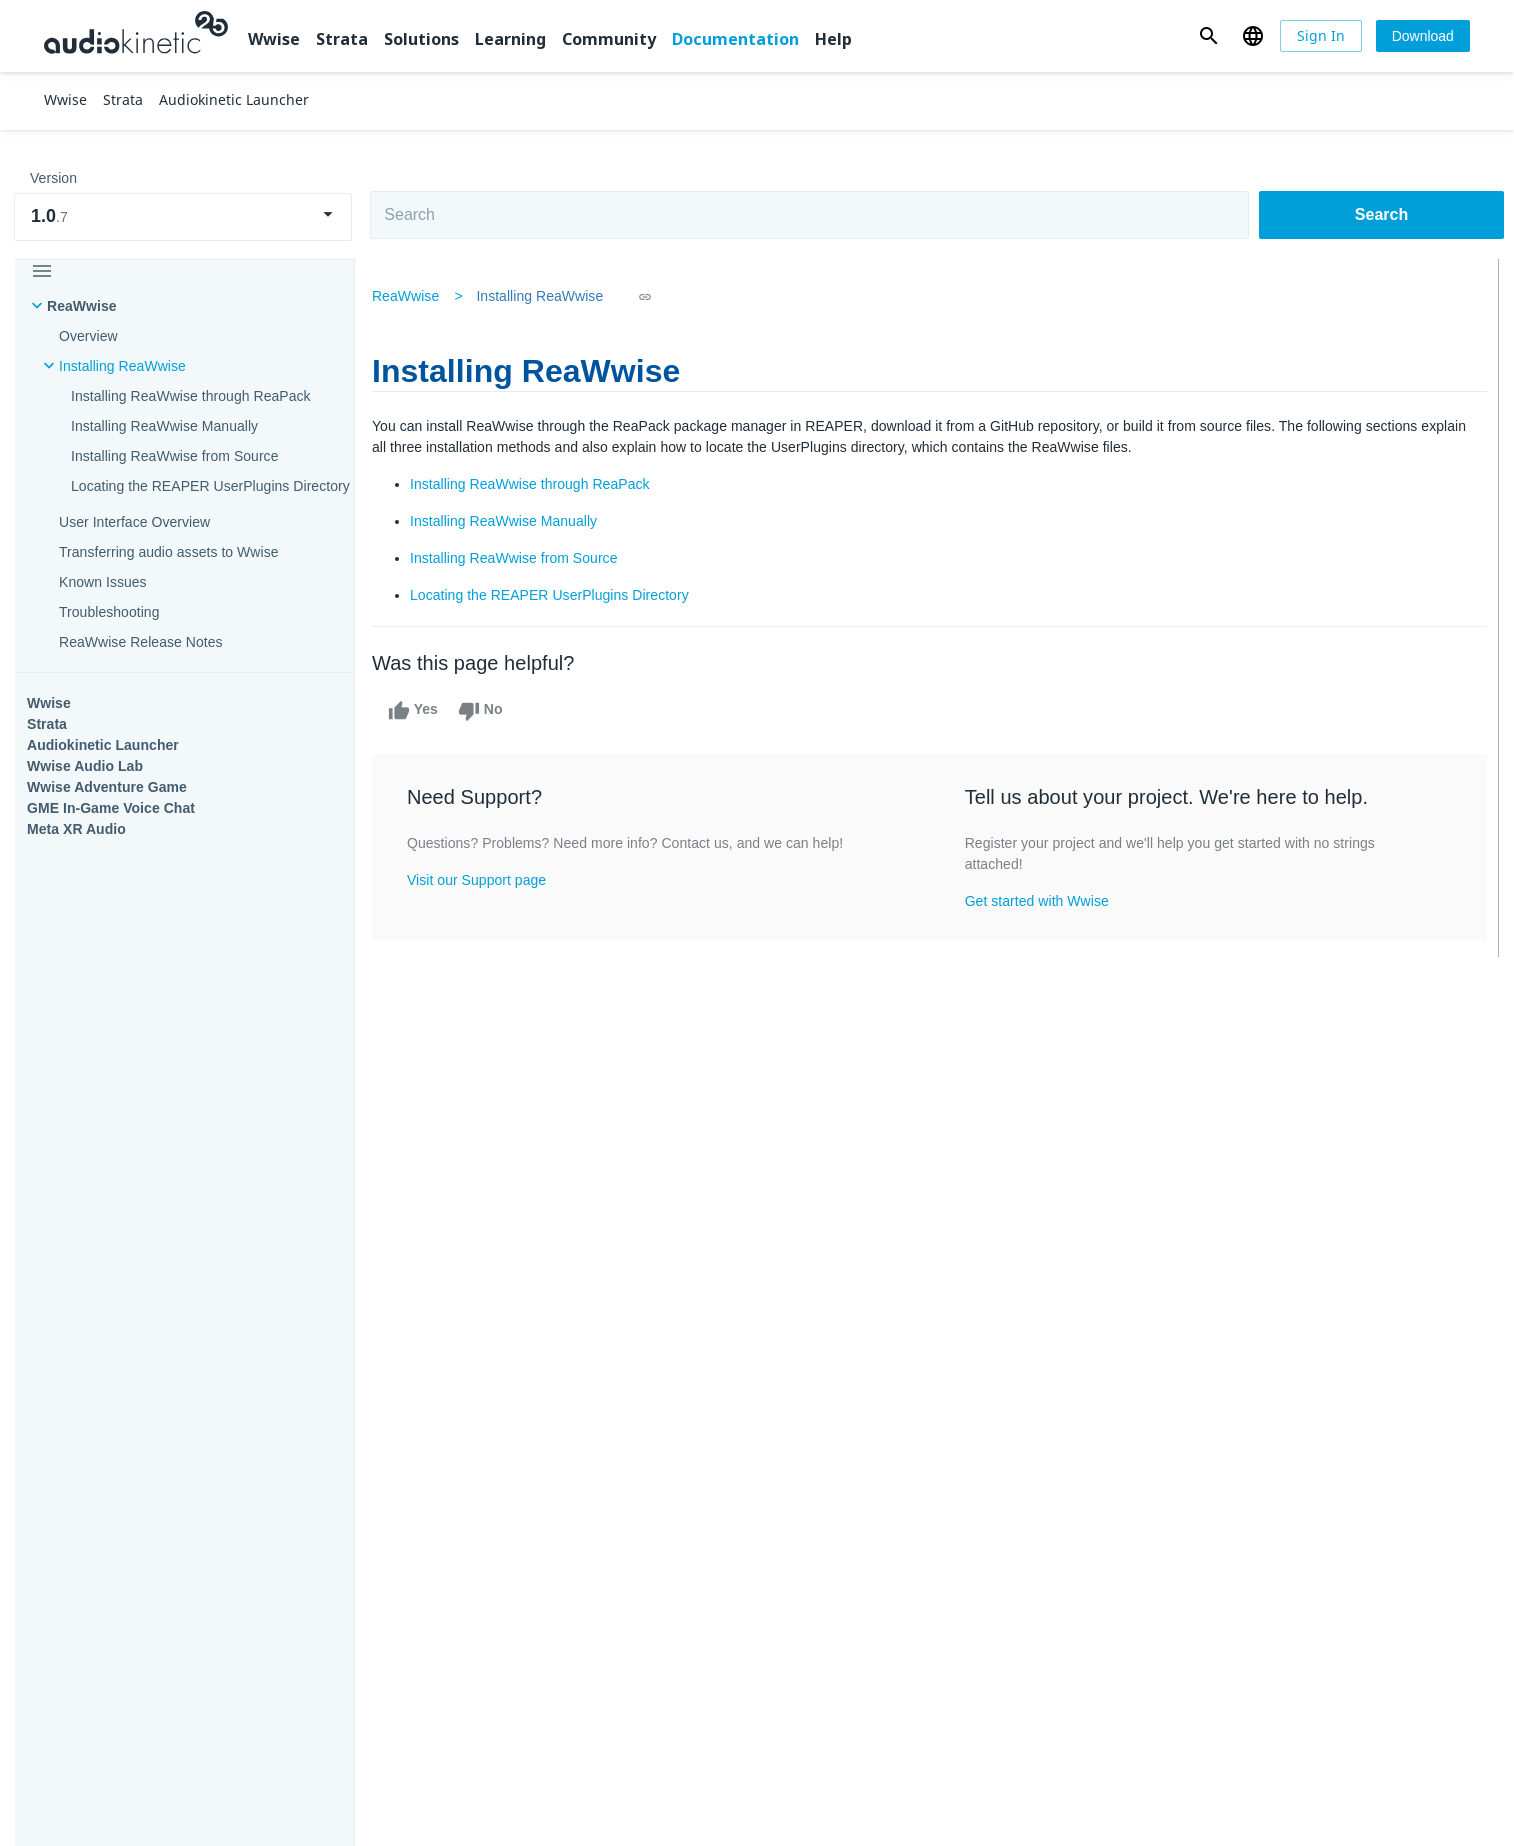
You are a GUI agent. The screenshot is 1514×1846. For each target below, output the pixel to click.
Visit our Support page (483, 880)
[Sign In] (1321, 36)
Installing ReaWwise (122, 366)
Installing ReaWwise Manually (164, 426)
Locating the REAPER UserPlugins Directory (210, 486)
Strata (342, 39)
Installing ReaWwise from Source (175, 456)
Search (1381, 214)
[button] (1208, 36)
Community (609, 39)
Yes (420, 711)
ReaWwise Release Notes (141, 642)
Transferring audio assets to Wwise (169, 552)
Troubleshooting (109, 612)
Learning (510, 39)
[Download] (1423, 36)
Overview (88, 336)
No (487, 711)
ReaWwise (82, 306)
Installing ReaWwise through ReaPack (191, 396)
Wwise (274, 39)
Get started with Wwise (1038, 901)
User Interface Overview (134, 522)
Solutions (421, 39)
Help (833, 39)
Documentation (735, 39)
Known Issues (103, 582)
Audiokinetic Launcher (103, 745)
